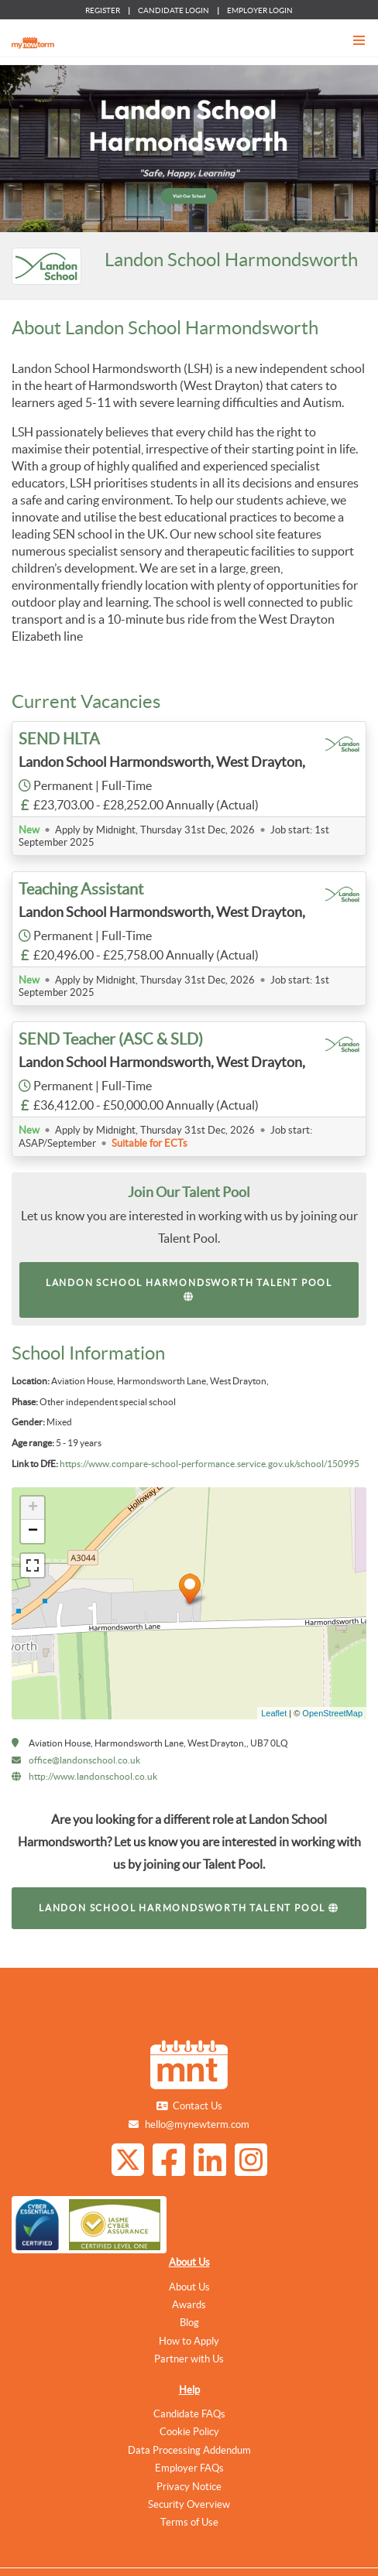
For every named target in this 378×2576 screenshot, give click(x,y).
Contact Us (197, 2106)
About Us (189, 2262)
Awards (189, 2305)
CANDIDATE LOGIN (173, 10)
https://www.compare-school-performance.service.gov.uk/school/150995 (209, 1464)
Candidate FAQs (189, 2414)
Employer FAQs (189, 2468)
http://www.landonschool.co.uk (93, 1776)
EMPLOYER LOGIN (260, 10)
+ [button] (33, 1508)
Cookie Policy (189, 2431)
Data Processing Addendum (189, 2450)
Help (189, 2390)
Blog (189, 2322)
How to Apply (189, 2341)
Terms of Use (189, 2522)
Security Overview (189, 2504)
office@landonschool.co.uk (84, 1760)
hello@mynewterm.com (197, 2124)
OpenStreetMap (332, 1713)
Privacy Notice (189, 2486)
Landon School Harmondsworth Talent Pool (189, 1290)
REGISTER (102, 10)
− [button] (33, 1531)
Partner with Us (189, 2359)
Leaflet (274, 1713)
